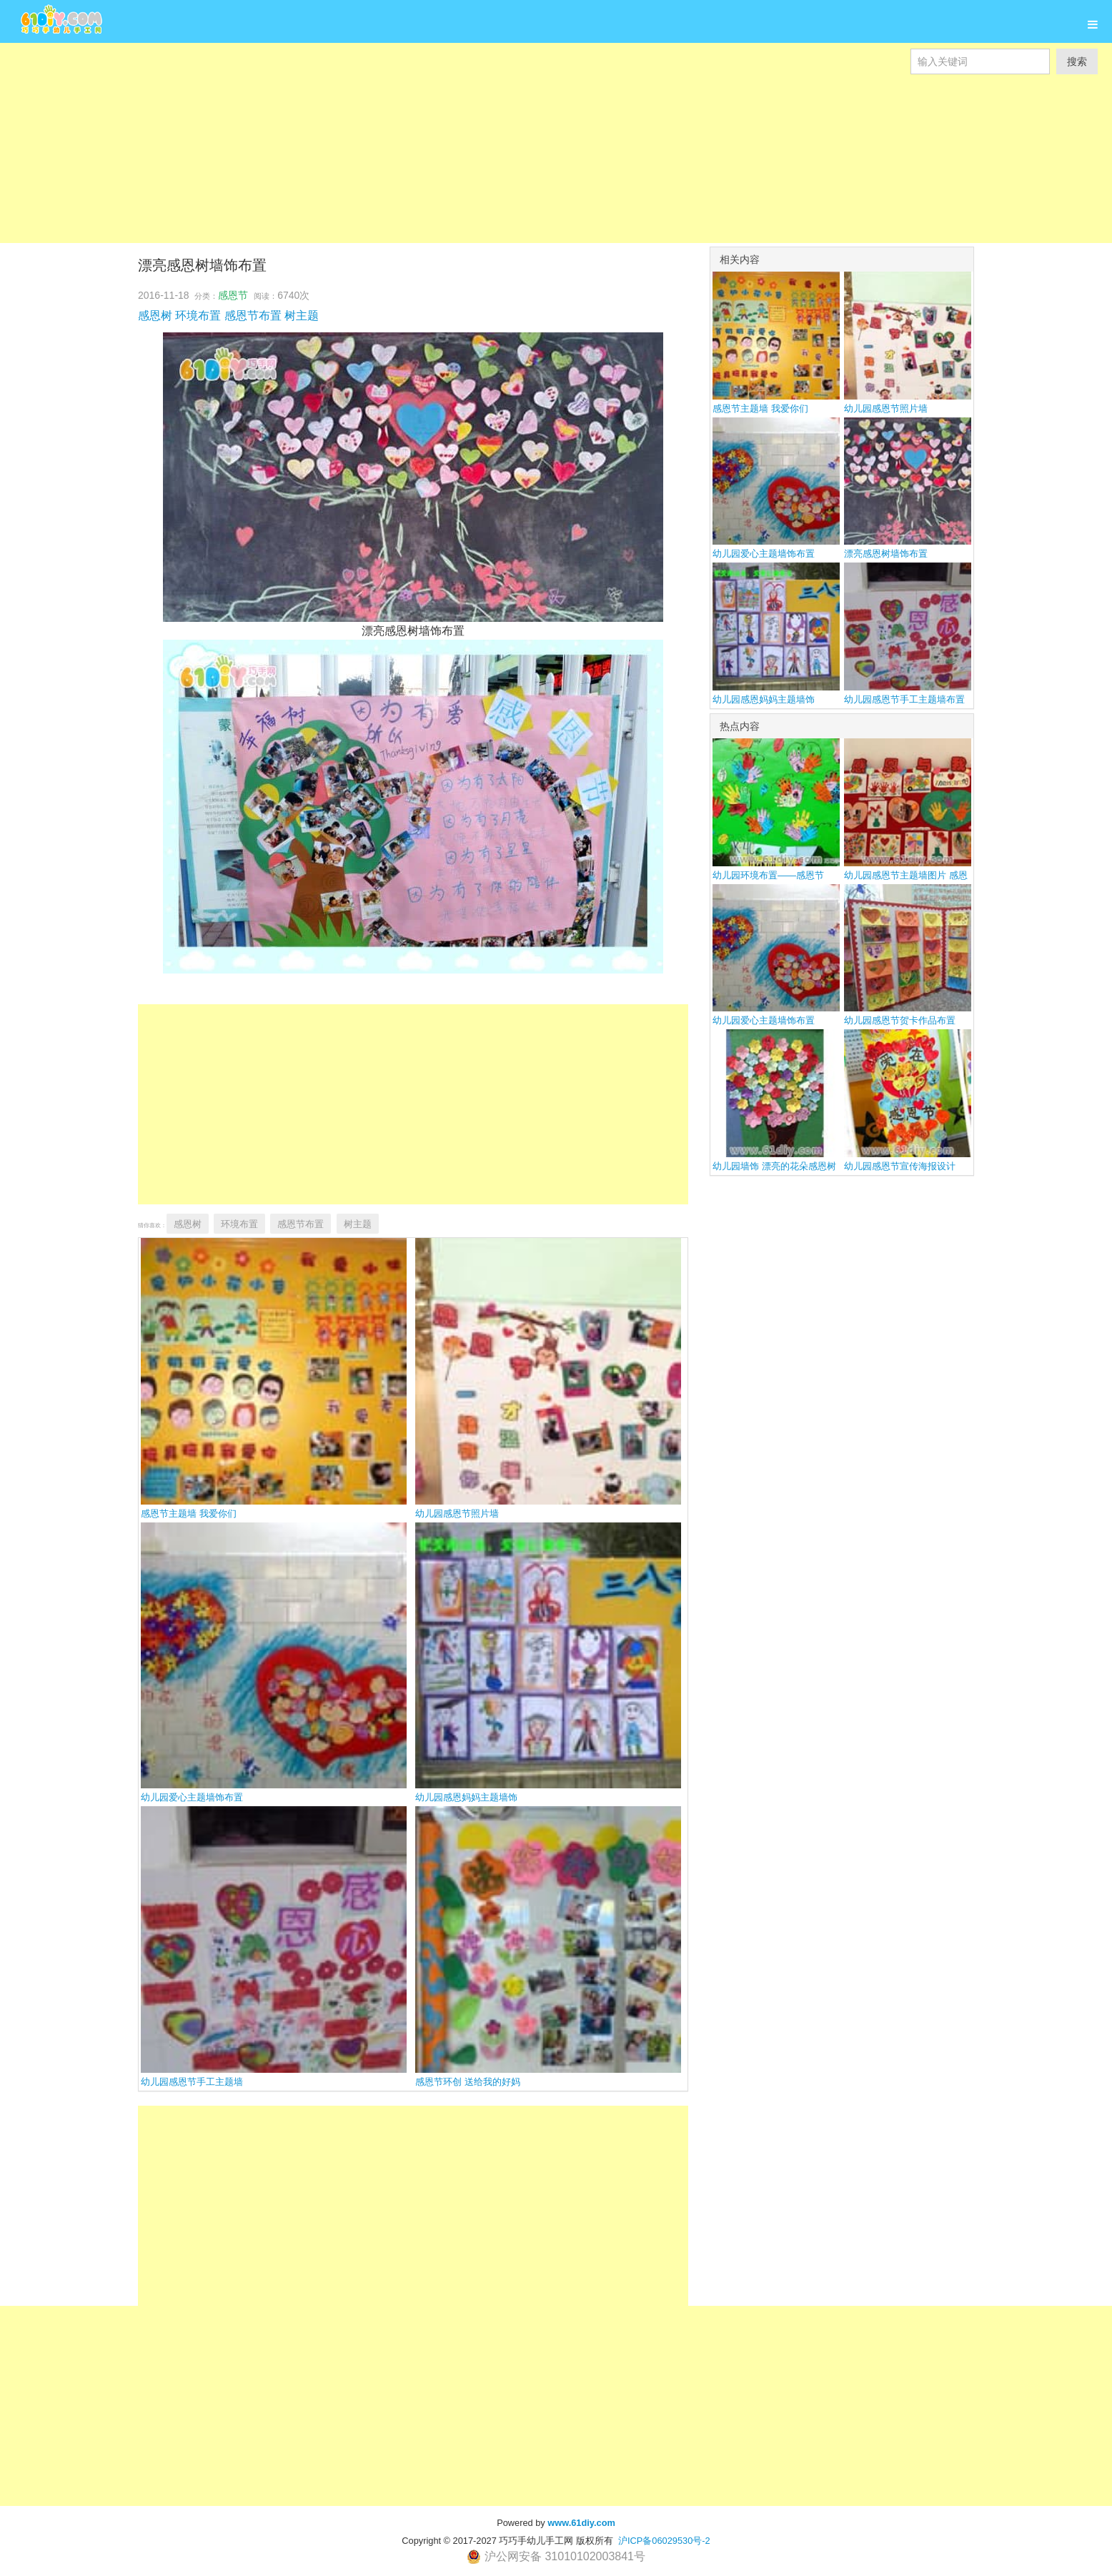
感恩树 (155, 315)
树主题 (301, 315)
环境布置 (198, 315)
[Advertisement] (429, 143)
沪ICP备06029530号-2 (664, 2540)
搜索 (1077, 61)
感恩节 (233, 295)
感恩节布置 (253, 315)
